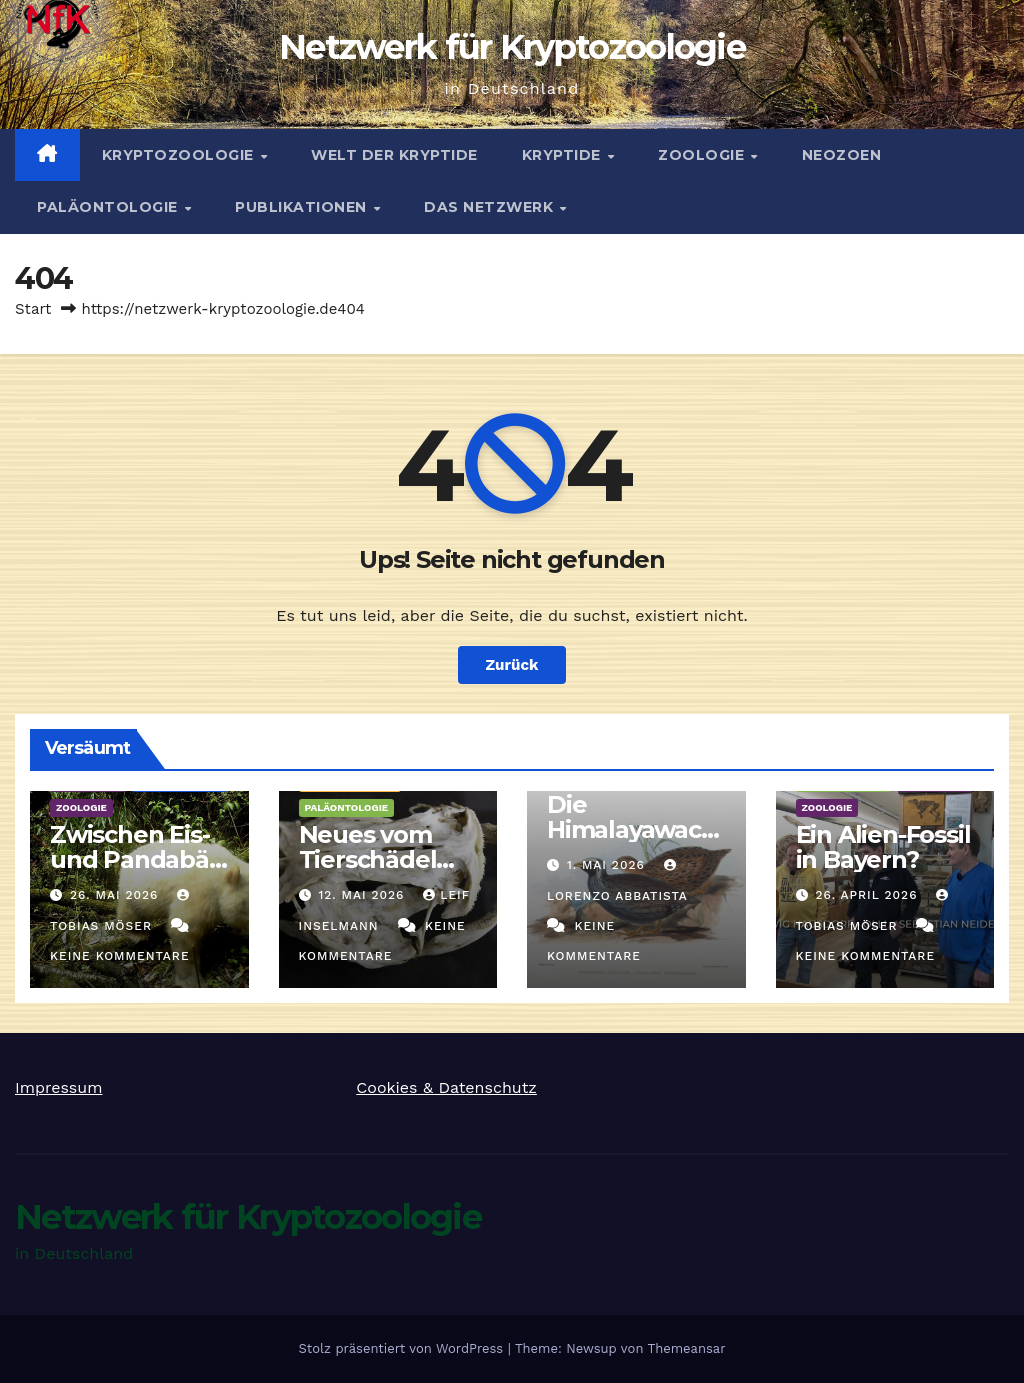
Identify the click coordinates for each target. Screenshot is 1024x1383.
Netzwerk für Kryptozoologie (512, 47)
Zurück (512, 665)
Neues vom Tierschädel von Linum (368, 859)
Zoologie (703, 155)
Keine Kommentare (120, 956)
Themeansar (687, 1348)
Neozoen (842, 155)
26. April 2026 (868, 895)
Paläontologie (109, 207)
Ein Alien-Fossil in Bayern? (883, 847)
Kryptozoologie (180, 155)
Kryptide (564, 155)
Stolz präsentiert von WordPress (402, 1348)
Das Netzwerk (491, 207)
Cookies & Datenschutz (446, 1087)
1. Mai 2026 (608, 865)
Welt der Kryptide (394, 155)
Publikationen (303, 207)
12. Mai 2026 (363, 895)
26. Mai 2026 (116, 895)
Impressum (58, 1087)
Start (33, 309)
